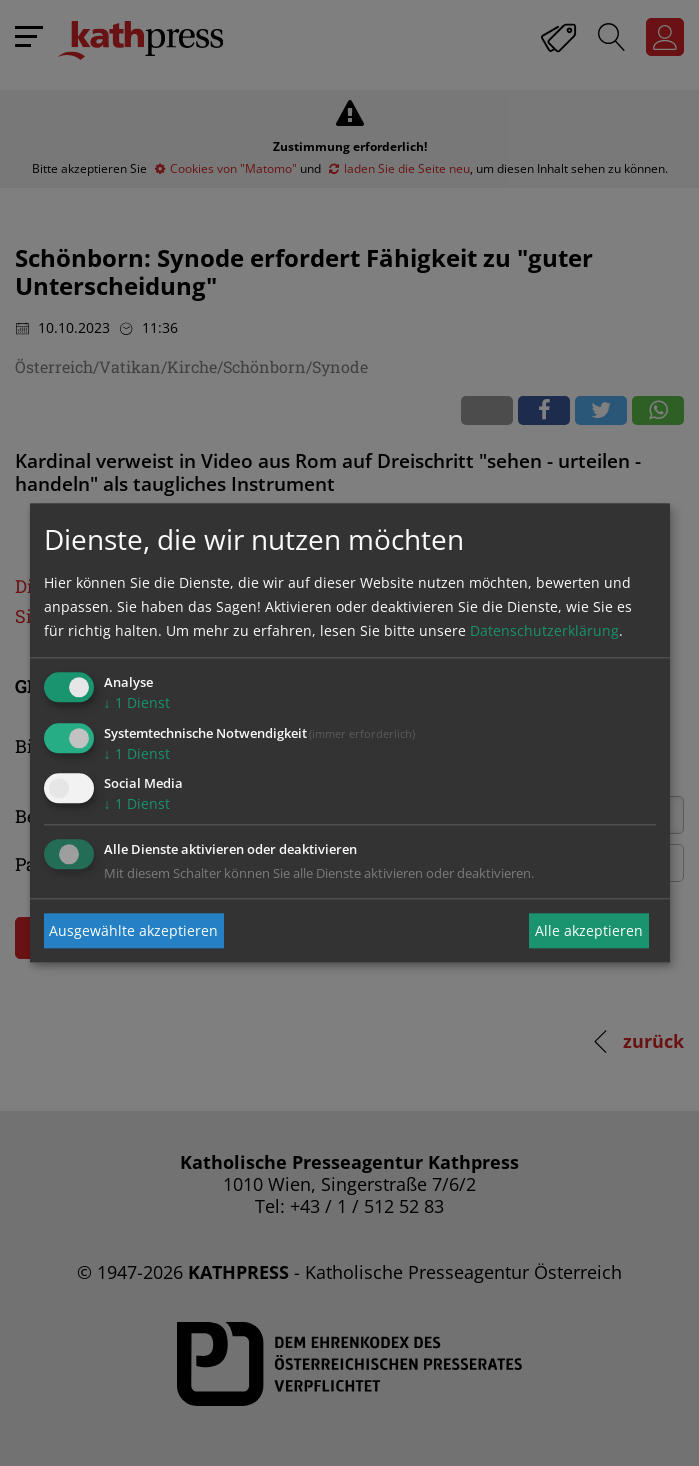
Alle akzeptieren (589, 930)
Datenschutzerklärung (544, 630)
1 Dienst (137, 702)
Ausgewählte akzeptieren (133, 930)
